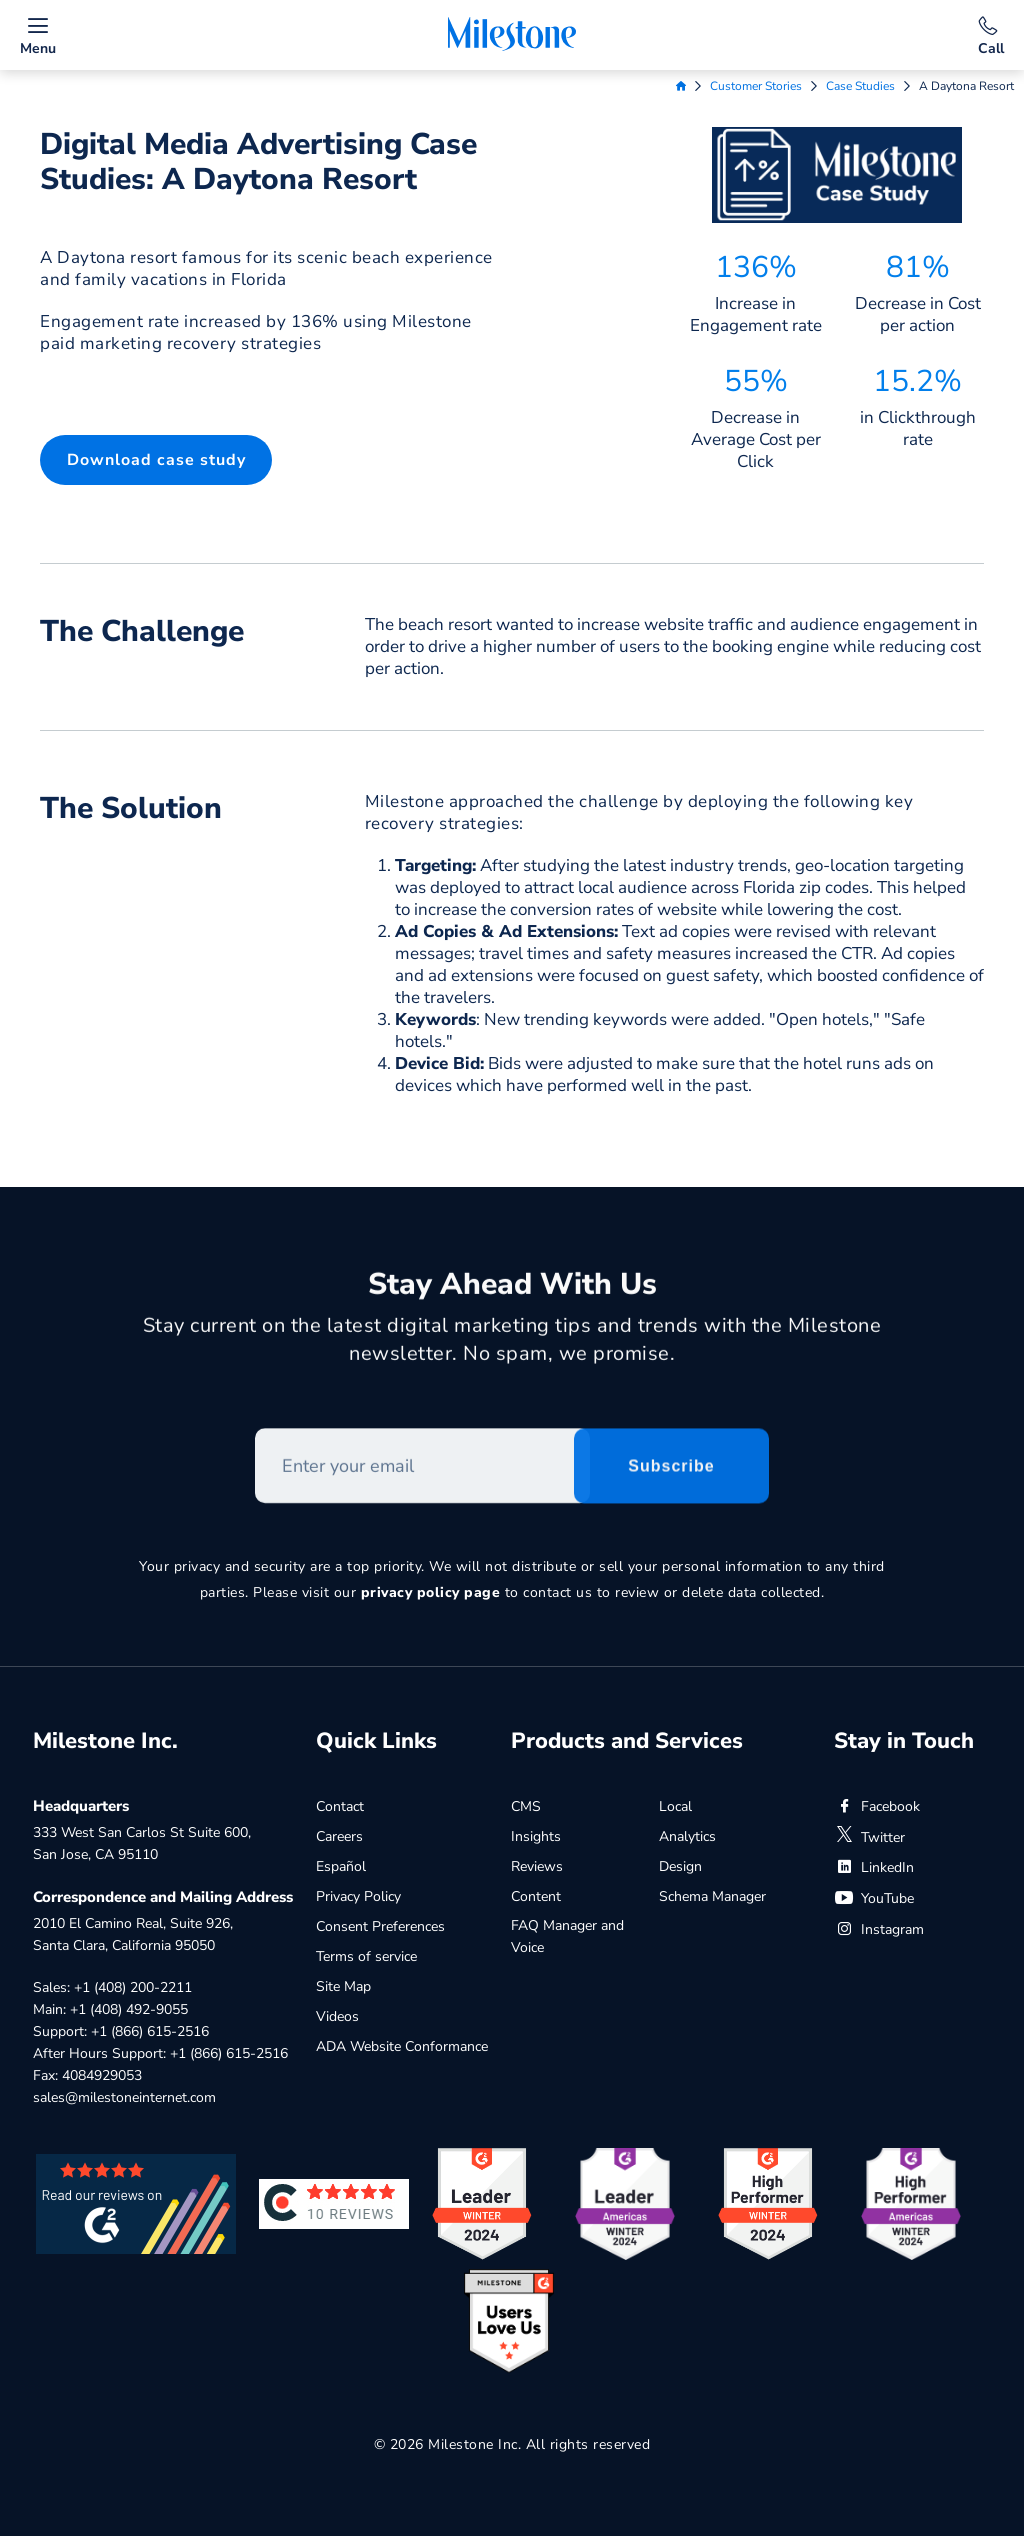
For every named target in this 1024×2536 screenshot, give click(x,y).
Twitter (869, 1837)
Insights (536, 1836)
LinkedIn (874, 1867)
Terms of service (366, 1956)
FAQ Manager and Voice (567, 1936)
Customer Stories (756, 86)
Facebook (877, 1806)
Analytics (687, 1836)
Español (341, 1866)
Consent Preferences (380, 1926)
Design (680, 1866)
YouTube (874, 1898)
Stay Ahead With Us (512, 1293)
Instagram (879, 1929)
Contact (340, 1806)
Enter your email (255, 1437)
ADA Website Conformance (402, 2046)
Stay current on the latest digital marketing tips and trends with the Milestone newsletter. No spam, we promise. (512, 1348)
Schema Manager (712, 1896)
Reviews (537, 1866)
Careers (339, 1836)
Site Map (343, 1986)
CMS (526, 1806)
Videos (337, 2016)
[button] (156, 460)
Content (536, 1896)
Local (675, 1806)
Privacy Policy (358, 1896)
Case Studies (860, 86)
